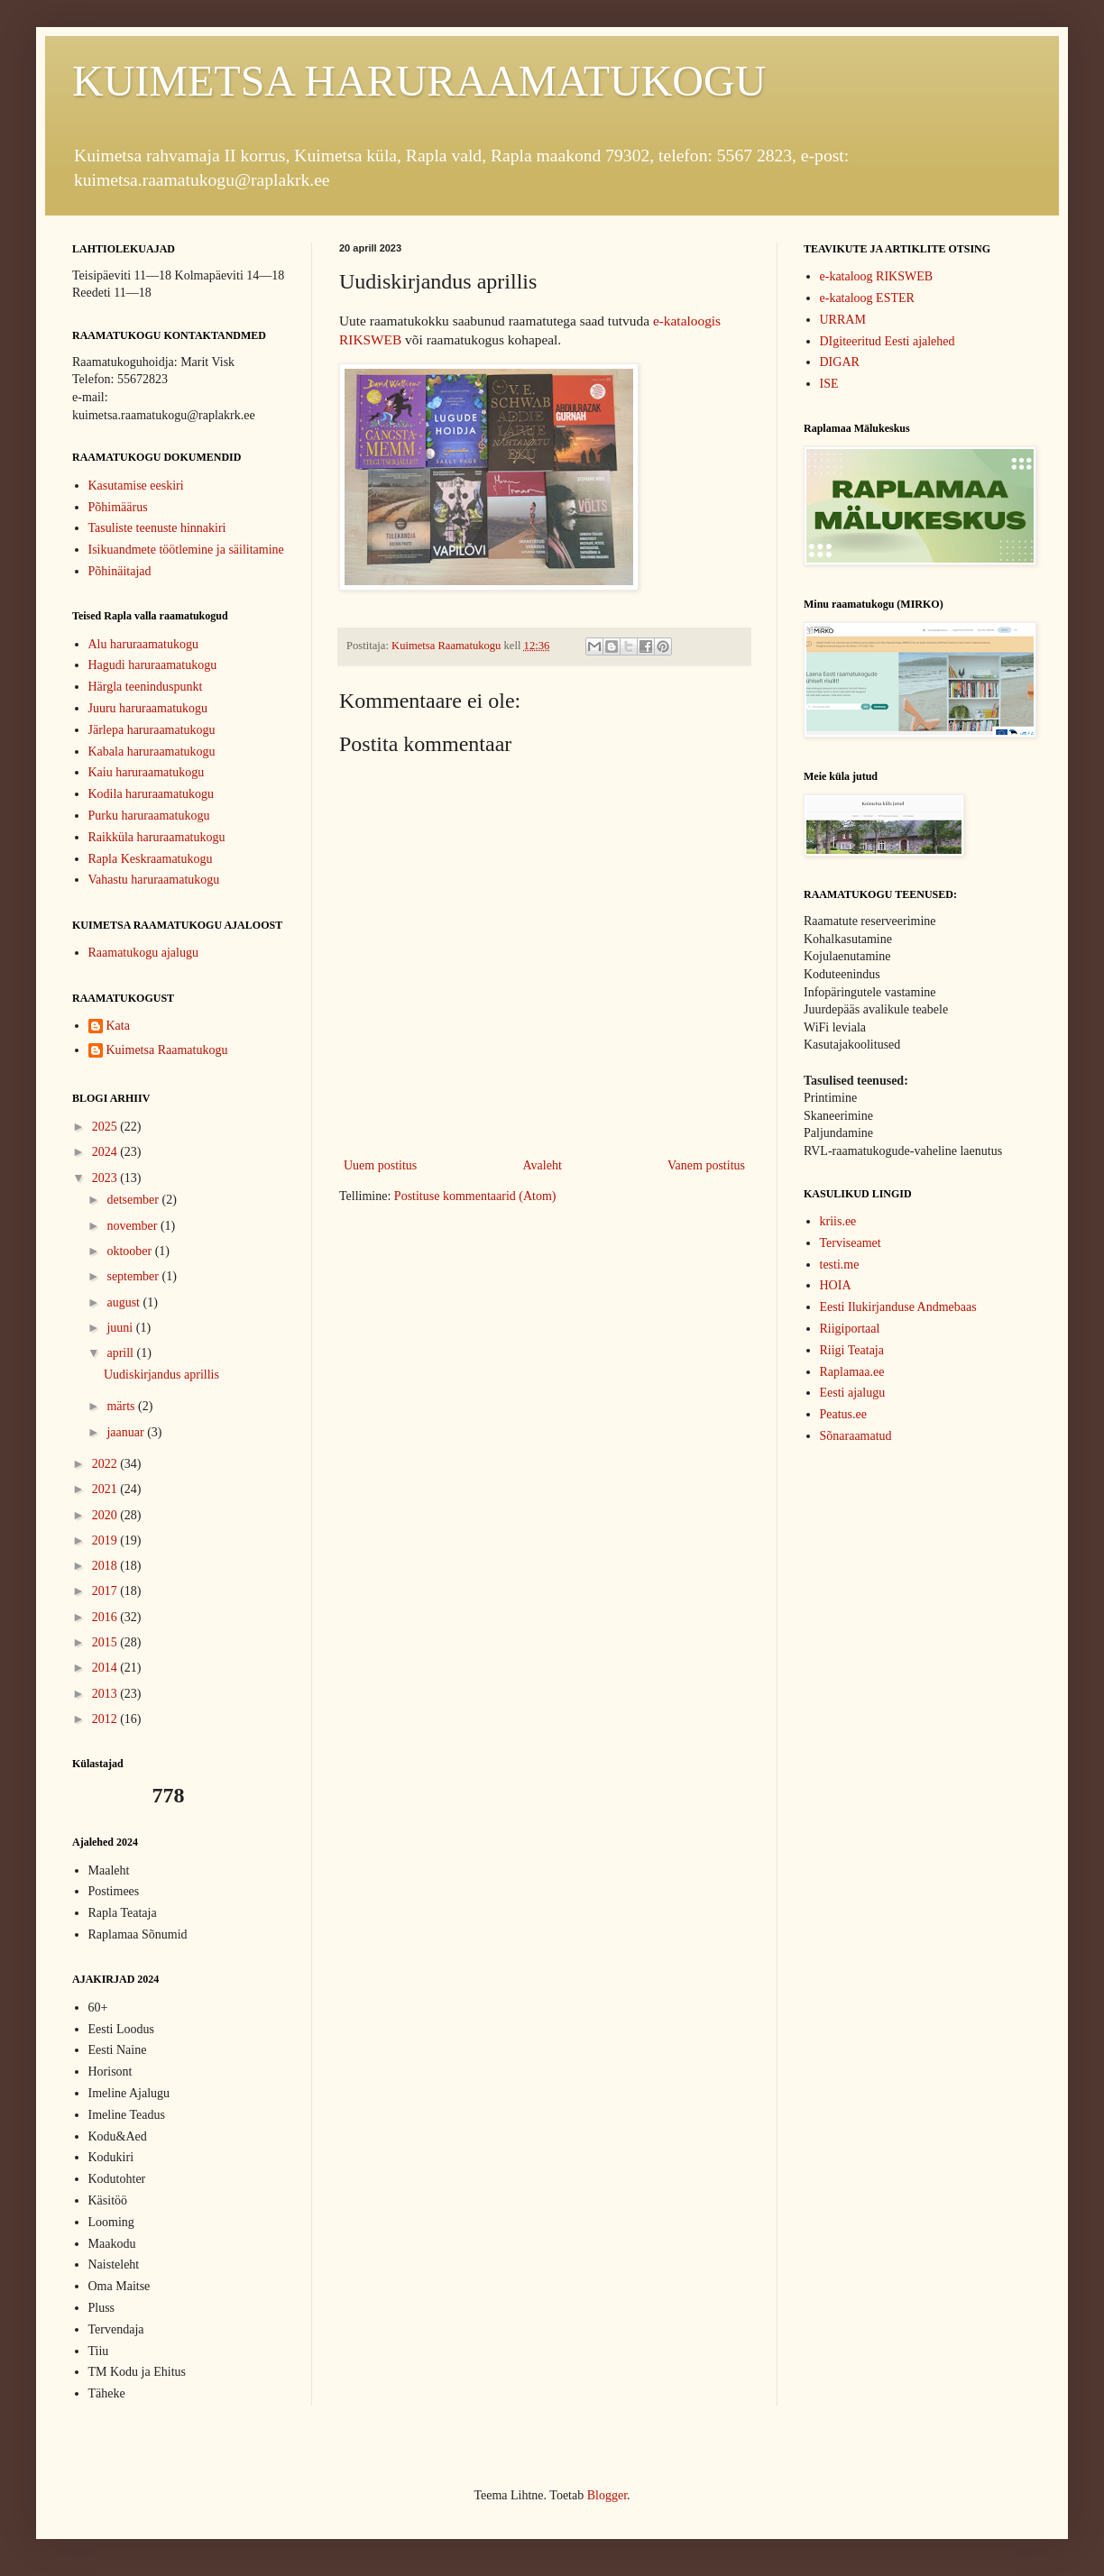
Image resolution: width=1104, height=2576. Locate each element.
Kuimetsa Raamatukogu (167, 1050)
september (133, 1276)
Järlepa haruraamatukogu (152, 730)
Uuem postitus (380, 1165)
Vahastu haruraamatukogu (154, 879)
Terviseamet (850, 1243)
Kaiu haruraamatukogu (146, 772)
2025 (106, 1126)
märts (122, 1406)
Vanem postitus (706, 1165)
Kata (118, 1025)
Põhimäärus (118, 507)
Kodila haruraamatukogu (151, 794)
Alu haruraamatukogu (143, 644)
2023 (106, 1178)
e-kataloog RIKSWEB (877, 276)
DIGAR (840, 362)
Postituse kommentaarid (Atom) (475, 1196)
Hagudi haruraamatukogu (152, 665)
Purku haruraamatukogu (149, 815)
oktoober (130, 1251)
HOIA (835, 1285)
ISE (829, 383)
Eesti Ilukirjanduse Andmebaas (898, 1307)
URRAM (843, 319)
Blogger (607, 2495)
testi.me (840, 1264)
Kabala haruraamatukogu (152, 751)
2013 (106, 1694)
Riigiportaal (850, 1328)
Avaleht (542, 1165)
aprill (121, 1353)
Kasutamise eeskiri (136, 485)
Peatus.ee (843, 1414)
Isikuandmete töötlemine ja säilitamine (186, 549)
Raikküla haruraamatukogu (156, 837)
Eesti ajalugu (853, 1392)
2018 (106, 1565)
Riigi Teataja (852, 1350)
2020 (106, 1515)
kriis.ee (838, 1221)
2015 (106, 1642)
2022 (106, 1464)
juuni (120, 1327)
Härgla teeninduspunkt (145, 686)
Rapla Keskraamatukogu (150, 859)
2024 (106, 1152)
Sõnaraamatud (856, 1436)
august (124, 1302)
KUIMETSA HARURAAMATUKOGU (419, 81)
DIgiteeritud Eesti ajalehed (887, 341)
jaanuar (126, 1432)
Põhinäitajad (120, 571)
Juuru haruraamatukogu (148, 708)
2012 (106, 1719)
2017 (106, 1591)
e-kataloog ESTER (867, 298)
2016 (106, 1617)
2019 (106, 1540)
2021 (106, 1489)
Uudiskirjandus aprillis (161, 1374)
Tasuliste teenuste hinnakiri (157, 528)
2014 (106, 1667)
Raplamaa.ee (852, 1372)
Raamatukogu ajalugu (143, 952)
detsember (133, 1199)
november (133, 1226)
